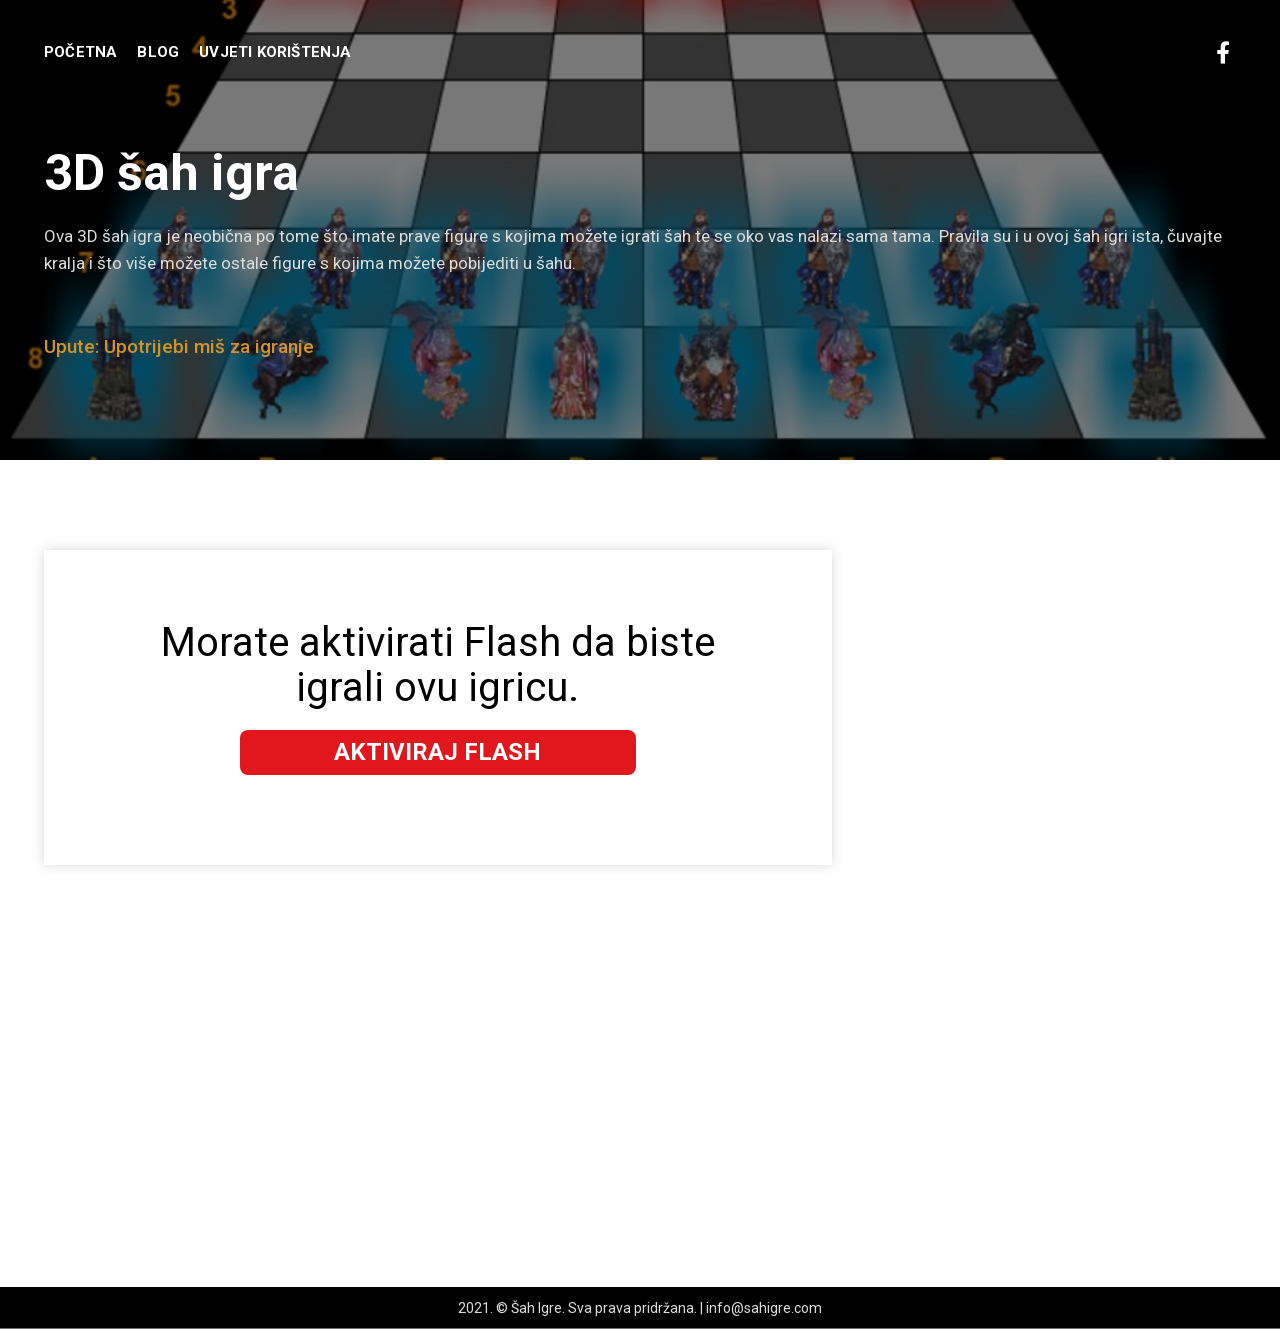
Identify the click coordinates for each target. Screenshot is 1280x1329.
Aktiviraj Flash (437, 752)
